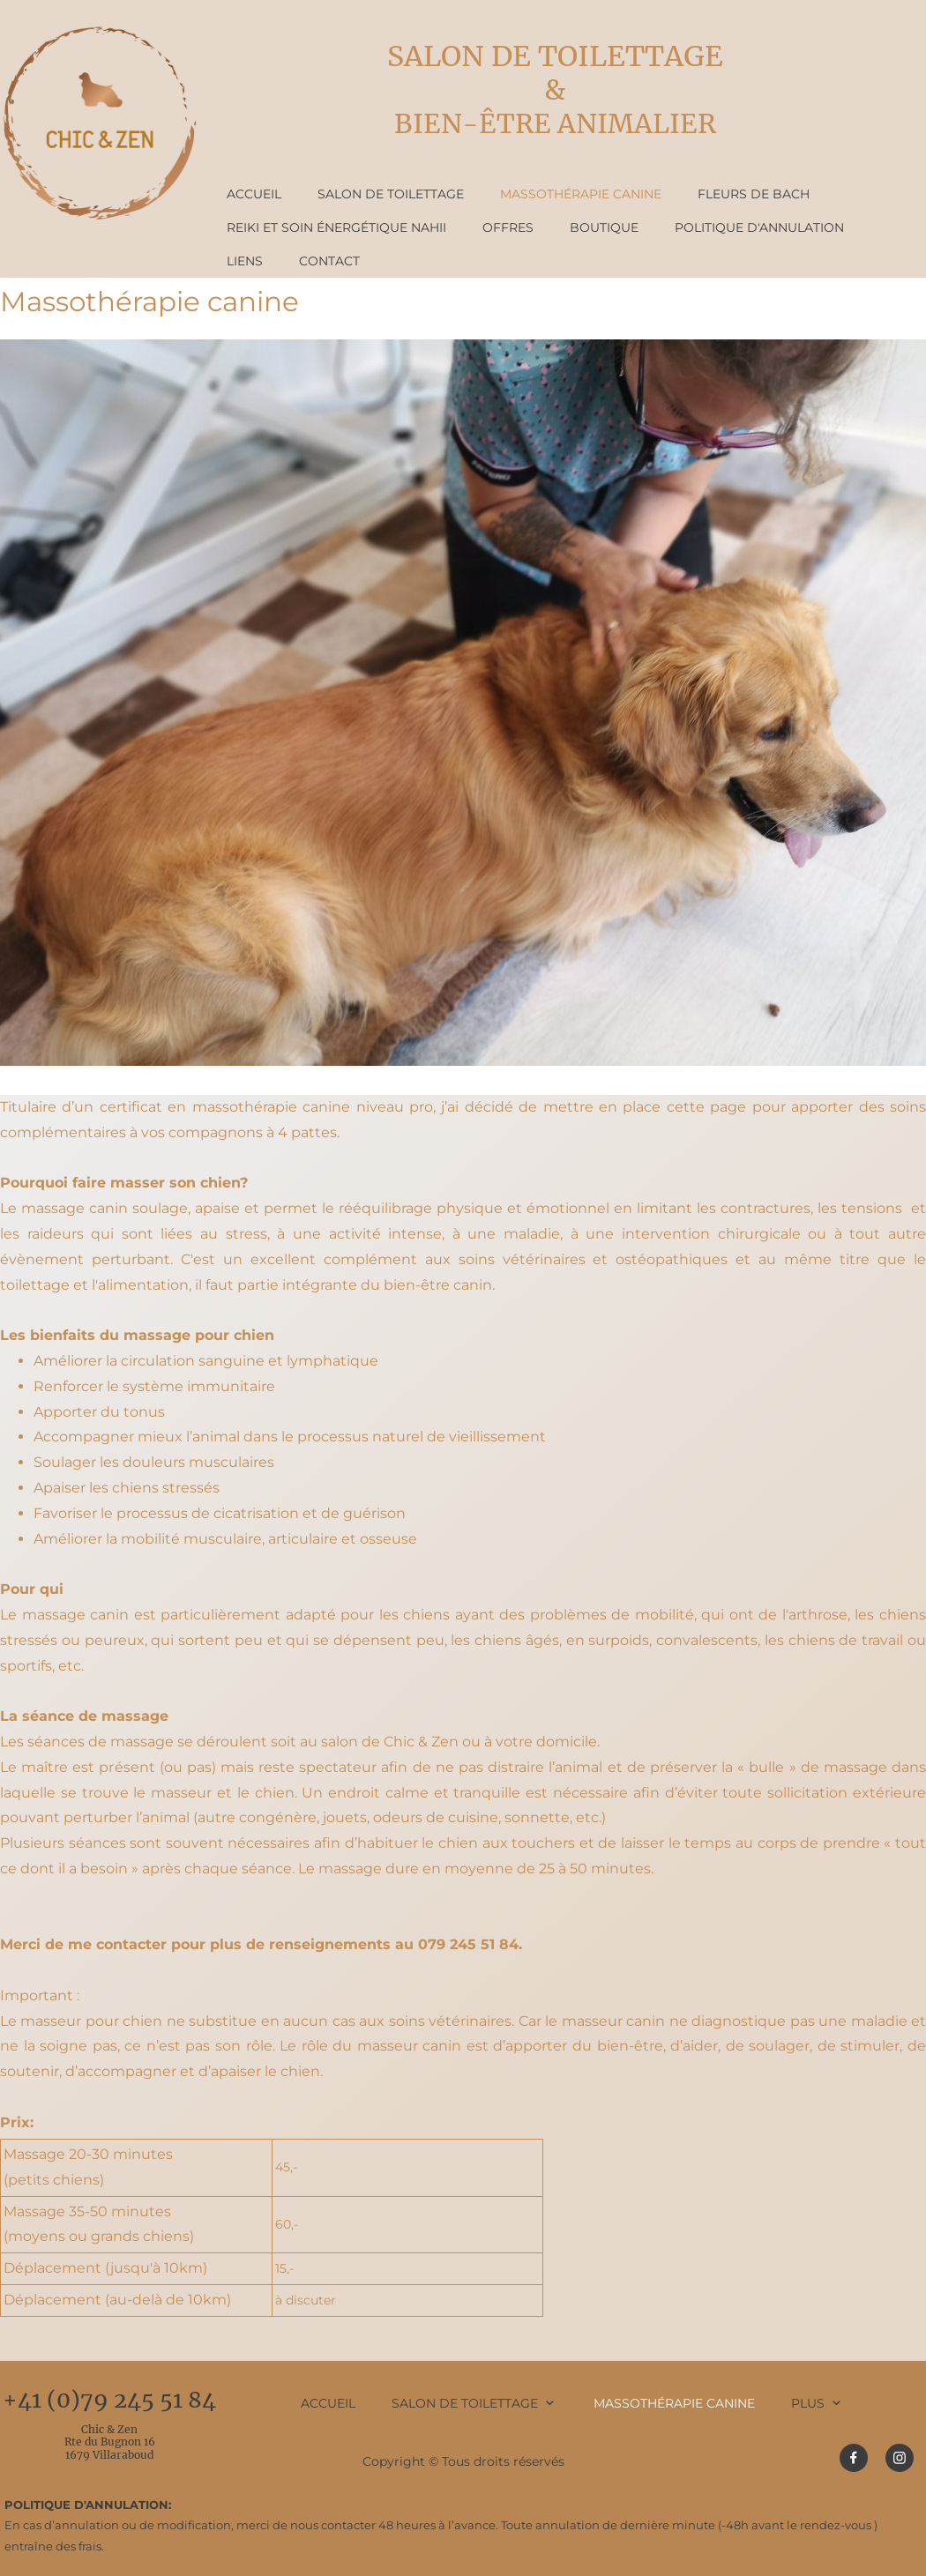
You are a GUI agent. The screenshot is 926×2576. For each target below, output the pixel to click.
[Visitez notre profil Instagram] (899, 2458)
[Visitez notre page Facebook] (854, 2458)
